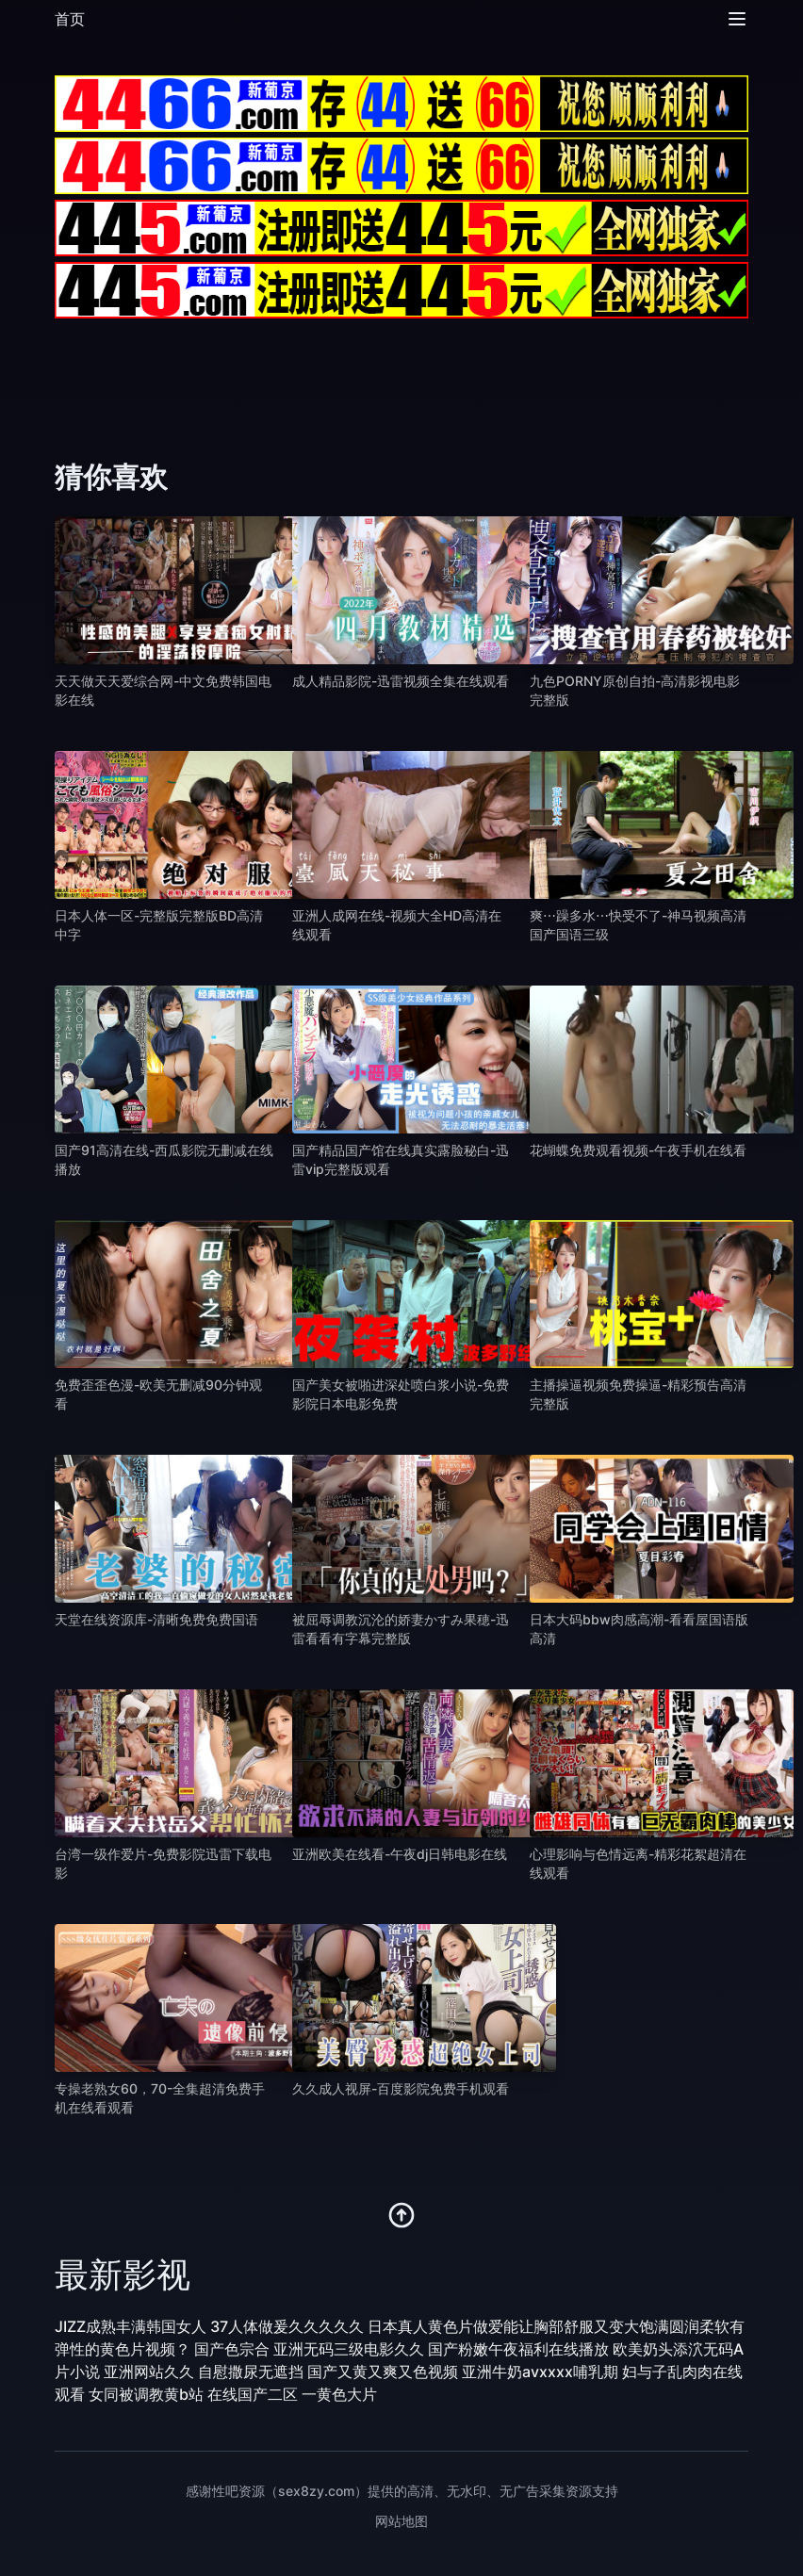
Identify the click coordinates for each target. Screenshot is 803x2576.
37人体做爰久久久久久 (287, 2326)
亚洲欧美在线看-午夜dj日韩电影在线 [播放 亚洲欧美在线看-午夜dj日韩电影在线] (399, 1854)
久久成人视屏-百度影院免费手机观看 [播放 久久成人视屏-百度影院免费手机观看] (400, 2088)
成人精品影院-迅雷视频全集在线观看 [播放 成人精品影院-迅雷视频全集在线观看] (400, 681)
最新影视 (122, 2274)
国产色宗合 (232, 2349)
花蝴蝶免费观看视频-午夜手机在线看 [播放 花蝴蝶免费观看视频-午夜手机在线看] (638, 1150)
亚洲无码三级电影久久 (348, 2349)
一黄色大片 (339, 2394)
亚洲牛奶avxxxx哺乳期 (540, 2371)
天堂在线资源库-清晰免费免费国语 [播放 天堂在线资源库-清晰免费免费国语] (156, 1619)
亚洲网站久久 (149, 2371)
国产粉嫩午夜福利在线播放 (518, 2349)
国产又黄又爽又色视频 (382, 2371)
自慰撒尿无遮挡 (250, 2371)
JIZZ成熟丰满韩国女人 (130, 2326)
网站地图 (401, 2521)
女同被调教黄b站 (146, 2394)
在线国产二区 (252, 2394)
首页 (70, 18)
